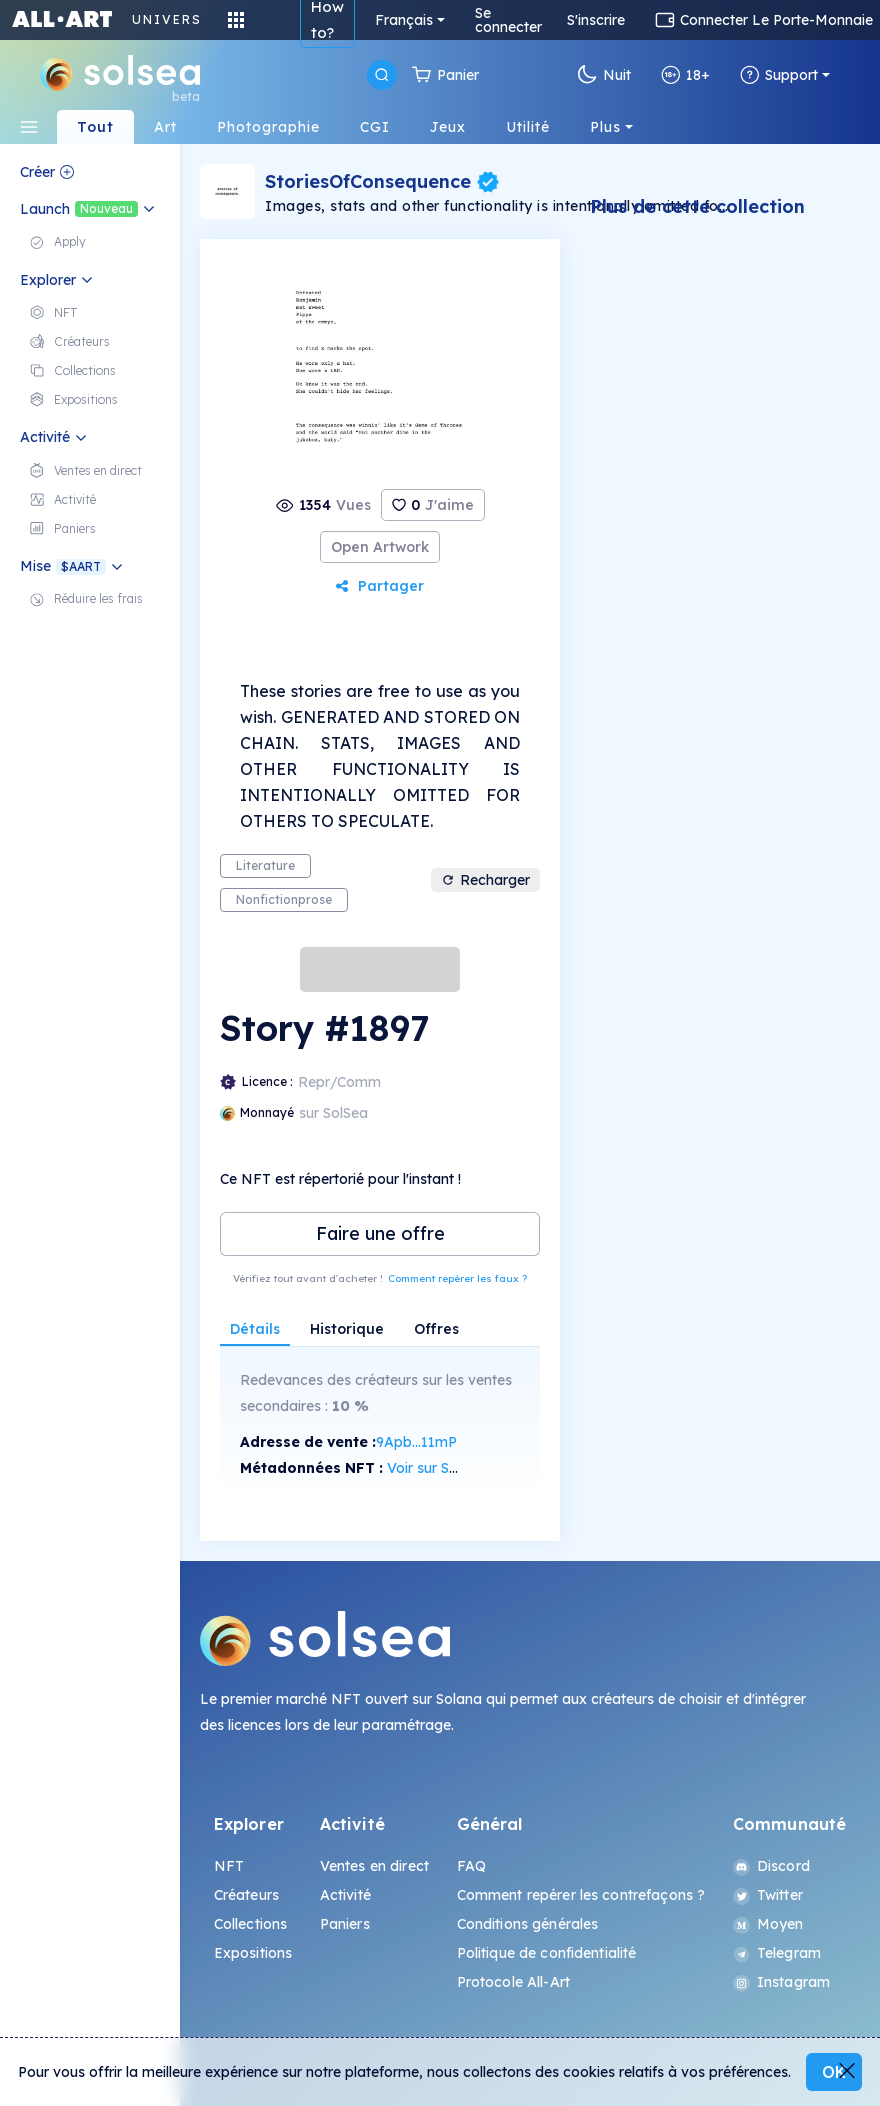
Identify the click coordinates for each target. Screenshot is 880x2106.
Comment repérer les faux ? (457, 1278)
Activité (345, 1895)
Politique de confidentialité (547, 1953)
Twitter (768, 1895)
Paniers (345, 1924)
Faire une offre (380, 1233)
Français (404, 20)
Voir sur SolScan (440, 1468)
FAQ (471, 1866)
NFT (229, 1866)
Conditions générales (528, 1924)
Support (779, 75)
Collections (251, 1924)
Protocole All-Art (513, 1982)
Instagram (781, 1982)
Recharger (485, 880)
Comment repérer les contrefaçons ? (581, 1895)
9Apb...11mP (416, 1442)
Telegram (777, 1953)
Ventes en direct (374, 1866)
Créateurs (246, 1895)
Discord (771, 1866)
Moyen (768, 1924)
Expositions (253, 1953)
